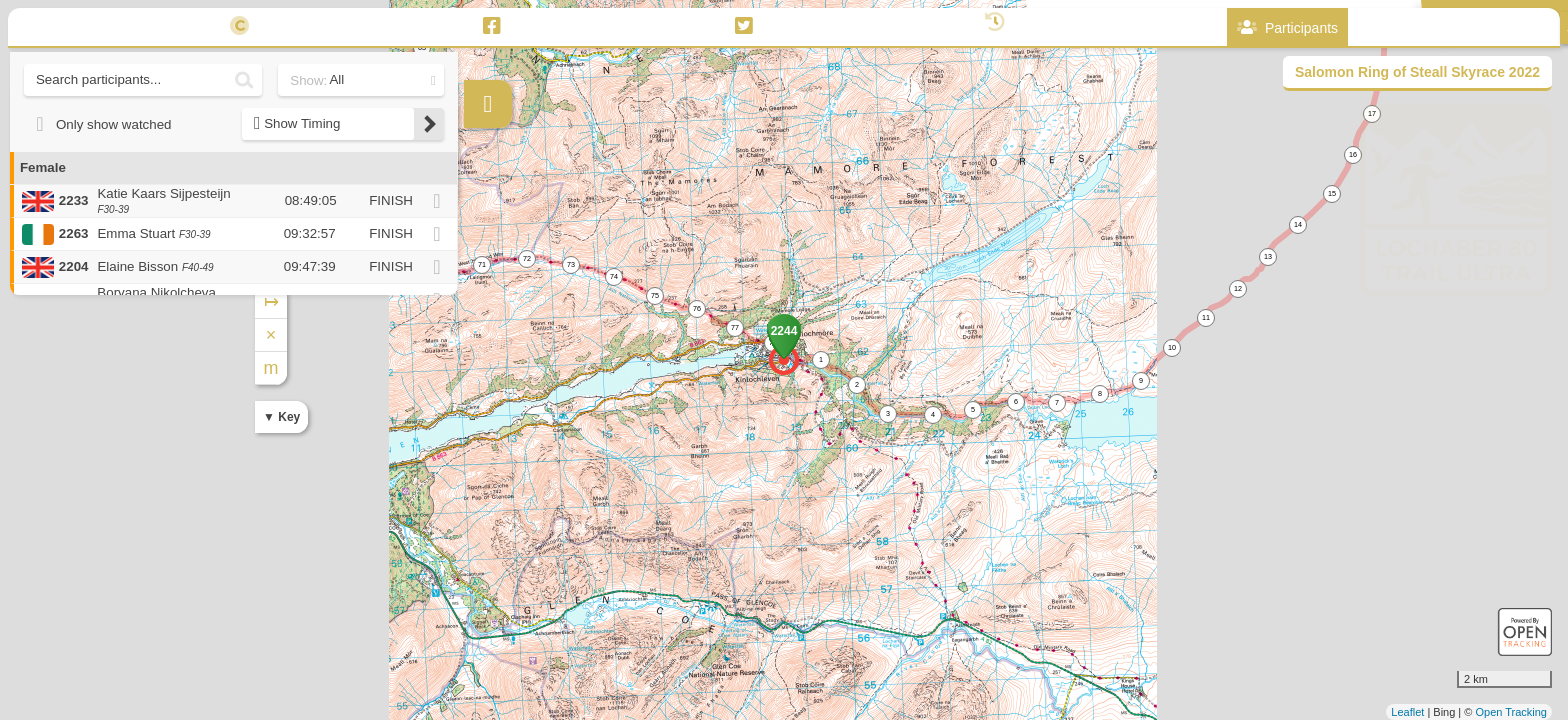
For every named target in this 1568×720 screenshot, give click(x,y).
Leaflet (1407, 712)
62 (453, 14)
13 (1268, 256)
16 (1353, 154)
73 (571, 264)
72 (527, 258)
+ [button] (480, 220)
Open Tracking (1511, 712)
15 (1332, 193)
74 (614, 276)
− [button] (480, 253)
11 (1206, 317)
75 (655, 295)
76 (697, 308)
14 (1298, 224)
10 (1172, 347)
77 (735, 327)
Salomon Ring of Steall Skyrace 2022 (1417, 72)
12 (1238, 288)
